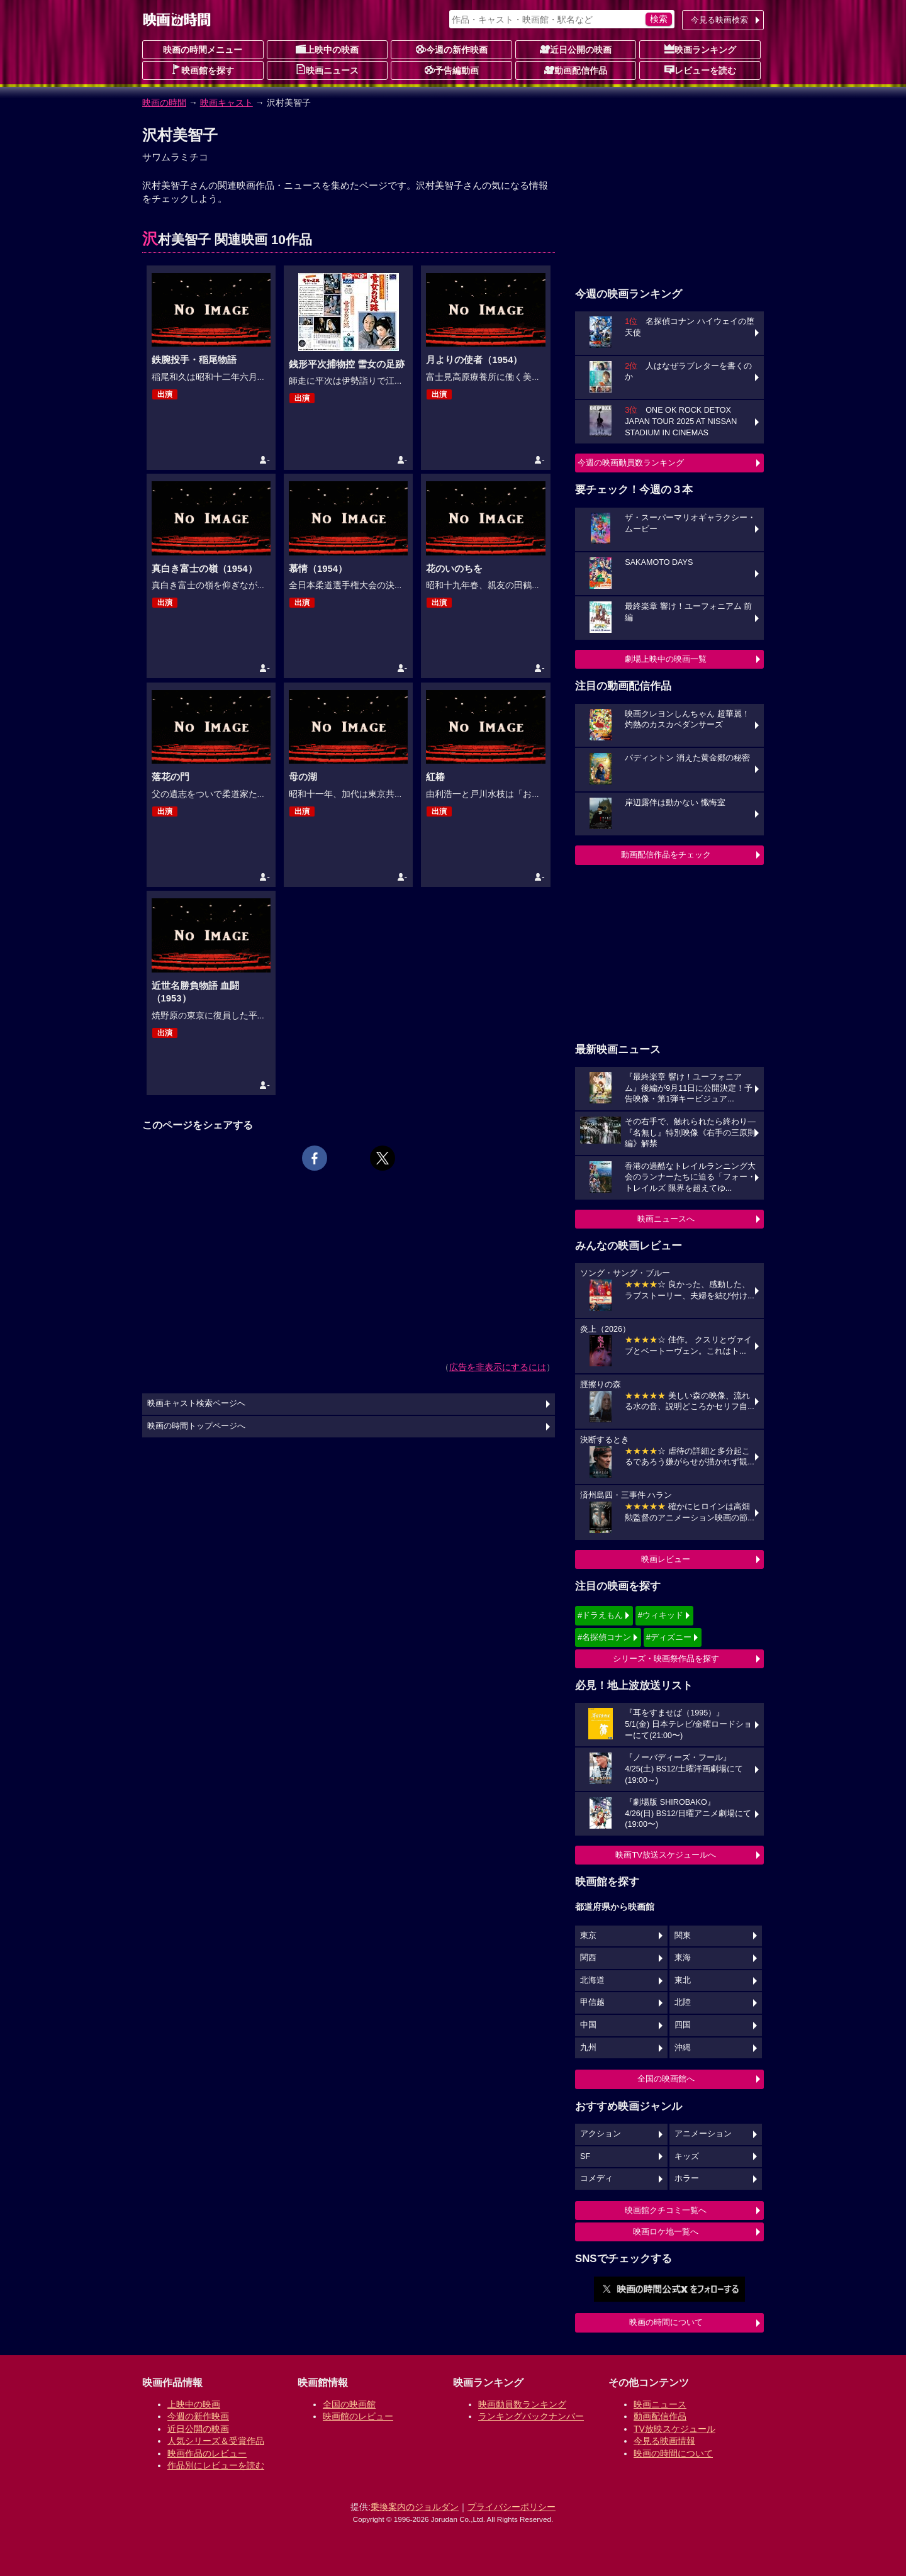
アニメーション (703, 2133)
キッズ (686, 2156)
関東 (682, 1935)
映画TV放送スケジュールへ (665, 1855)
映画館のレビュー (358, 2416)
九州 (588, 2047)
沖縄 (682, 2047)
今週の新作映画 (452, 49)
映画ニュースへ (666, 1219)
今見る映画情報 (664, 2441)
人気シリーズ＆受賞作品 (215, 2441)
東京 (588, 1935)
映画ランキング (700, 49)
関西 (588, 1957)
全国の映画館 (349, 2404)
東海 (682, 1957)
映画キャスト (226, 103)
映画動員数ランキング (522, 2404)
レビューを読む (700, 69)
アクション (600, 2133)
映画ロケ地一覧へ (665, 2231)
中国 (588, 2025)
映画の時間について (666, 2322)
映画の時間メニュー (202, 50)
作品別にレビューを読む (215, 2465)
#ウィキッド (660, 1615)
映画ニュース (327, 69)
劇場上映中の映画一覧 (666, 659)
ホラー (686, 2178)
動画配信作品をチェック (666, 854)
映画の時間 (164, 103)
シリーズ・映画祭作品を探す (666, 1658)
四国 (682, 2025)
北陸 (682, 2002)
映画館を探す (202, 69)
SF (585, 2156)
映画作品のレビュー (207, 2453)
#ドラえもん (600, 1615)
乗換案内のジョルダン (415, 2507)
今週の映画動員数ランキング (631, 462)
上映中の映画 (327, 49)
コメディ (596, 2178)
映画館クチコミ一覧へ (666, 2210)
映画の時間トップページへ (196, 1426)
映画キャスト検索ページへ (196, 1403)
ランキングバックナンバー (531, 2416)
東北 (682, 1980)
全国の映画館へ (666, 2078)
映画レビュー (665, 1559)
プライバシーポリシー (511, 2507)
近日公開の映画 (576, 49)
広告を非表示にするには (497, 1367)
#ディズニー (668, 1637)
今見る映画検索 (719, 20)
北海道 (592, 1980)
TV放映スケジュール (674, 2429)
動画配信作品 (575, 69)
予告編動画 (452, 69)
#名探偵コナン (604, 1637)
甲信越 (592, 2002)
